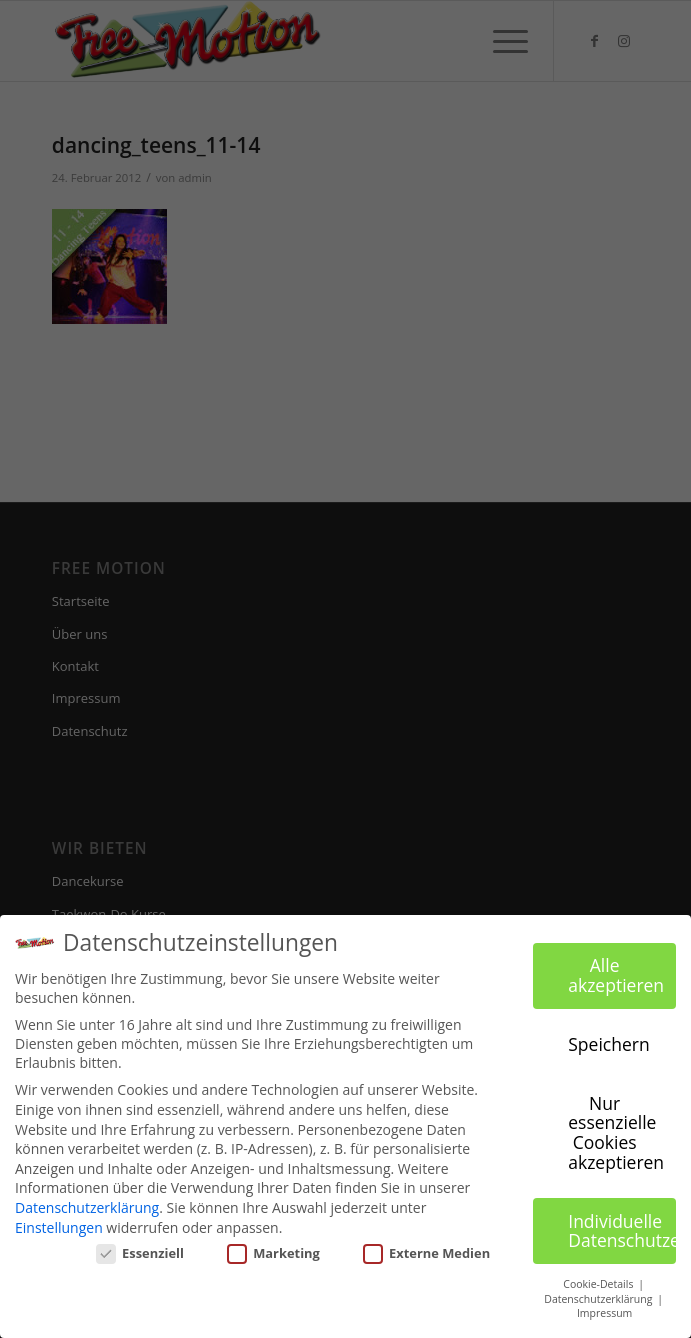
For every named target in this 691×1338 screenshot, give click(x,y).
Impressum (604, 1313)
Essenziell (140, 1253)
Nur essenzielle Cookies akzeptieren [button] (616, 1132)
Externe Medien (426, 1253)
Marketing (273, 1253)
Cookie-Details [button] (599, 1284)
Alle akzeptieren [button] (616, 975)
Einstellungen (59, 1227)
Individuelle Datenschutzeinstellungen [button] (622, 1230)
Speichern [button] (608, 1044)
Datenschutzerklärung (87, 1207)
